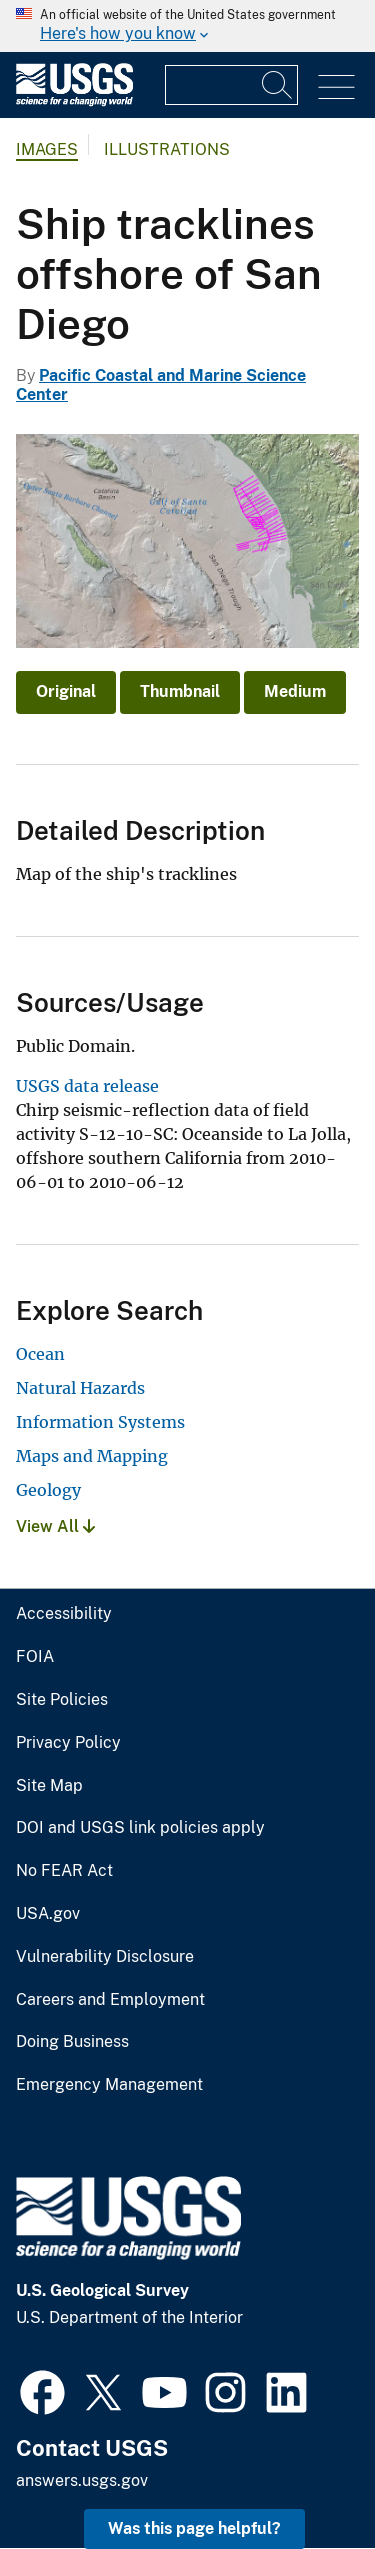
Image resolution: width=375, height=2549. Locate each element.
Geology (48, 1490)
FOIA (35, 1657)
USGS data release (87, 1086)
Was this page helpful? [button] (194, 2528)
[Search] (278, 85)
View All (55, 1526)
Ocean (40, 1354)
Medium (295, 691)
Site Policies (62, 1700)
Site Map (49, 1786)
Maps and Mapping (92, 1456)
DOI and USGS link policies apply (140, 1828)
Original (66, 691)
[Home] (74, 101)
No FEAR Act (64, 1871)
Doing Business (72, 2042)
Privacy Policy (68, 1743)
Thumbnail (180, 691)
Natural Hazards (80, 1388)
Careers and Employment (110, 2000)
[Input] (231, 85)
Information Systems (100, 1422)
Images (47, 149)
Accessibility (64, 1614)
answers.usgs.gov (82, 2480)
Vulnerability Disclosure (105, 1957)
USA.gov (48, 1914)
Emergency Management (109, 2085)
